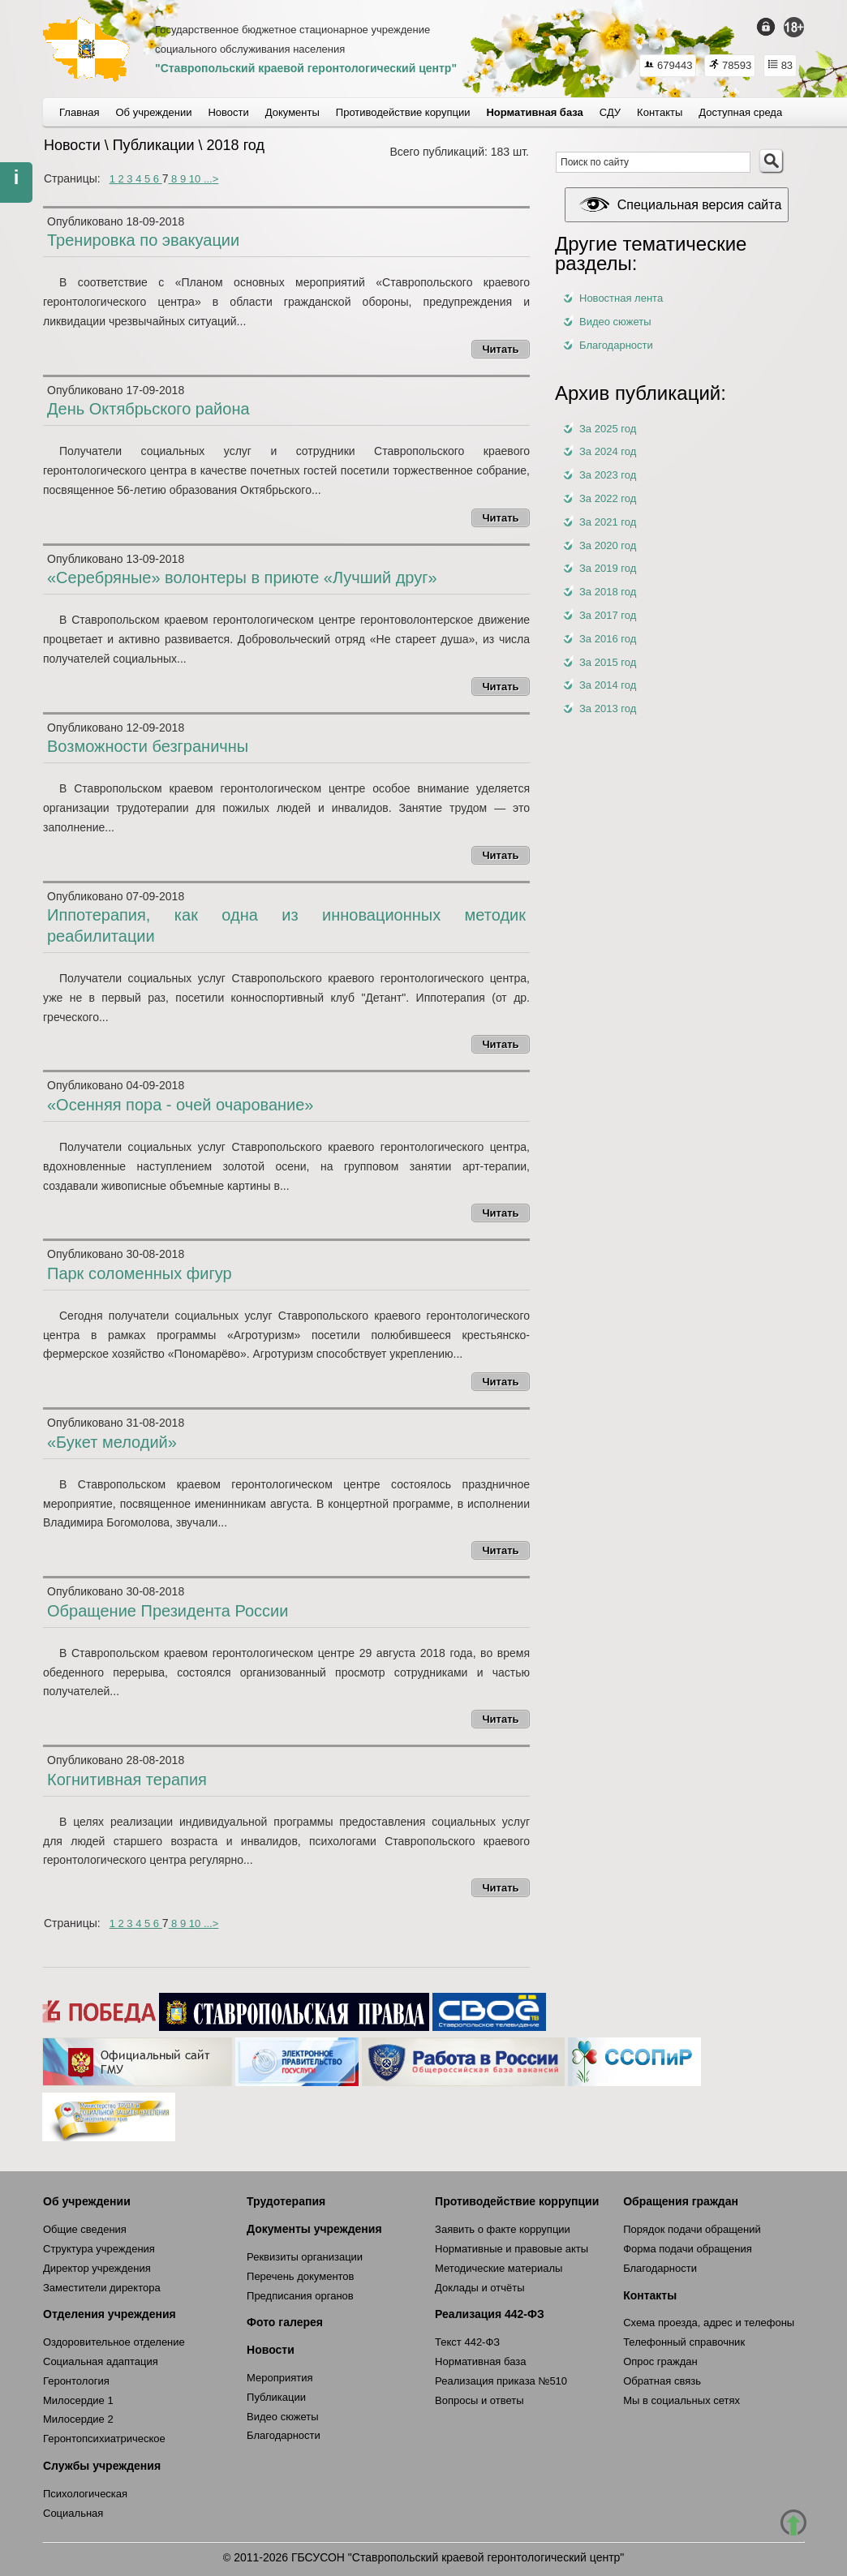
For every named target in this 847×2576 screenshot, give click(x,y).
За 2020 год (607, 545)
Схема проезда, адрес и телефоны (708, 2322)
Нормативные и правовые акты (511, 2249)
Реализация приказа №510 (501, 2381)
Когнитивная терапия (127, 1779)
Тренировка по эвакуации (143, 240)
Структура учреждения (99, 2249)
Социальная (73, 2513)
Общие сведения (85, 2229)
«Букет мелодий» (112, 1442)
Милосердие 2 (78, 2419)
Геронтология (76, 2381)
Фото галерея (285, 2322)
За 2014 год (607, 685)
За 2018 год (607, 592)
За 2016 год (607, 639)
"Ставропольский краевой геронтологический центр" (306, 68)
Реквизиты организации (305, 2257)
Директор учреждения (97, 2268)
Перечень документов (300, 2276)
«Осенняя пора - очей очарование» (180, 1105)
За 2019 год (607, 568)
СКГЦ (86, 49)
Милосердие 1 (78, 2400)
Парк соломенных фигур (139, 1273)
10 (196, 179)
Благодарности (616, 345)
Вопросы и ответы (479, 2400)
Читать (500, 349)
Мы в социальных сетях (681, 2400)
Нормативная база (480, 2361)
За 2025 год (607, 429)
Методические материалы (498, 2268)
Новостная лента (621, 298)
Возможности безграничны (147, 746)
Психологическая (85, 2494)
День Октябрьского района (148, 409)
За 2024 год (607, 451)
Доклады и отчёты (479, 2288)
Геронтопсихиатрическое (104, 2438)
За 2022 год (607, 498)
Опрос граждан (660, 2361)
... (208, 179)
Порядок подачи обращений (692, 2229)
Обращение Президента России (167, 1611)
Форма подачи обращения (687, 2249)
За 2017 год (607, 615)
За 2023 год (607, 475)
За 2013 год (607, 708)
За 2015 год (607, 662)
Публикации (276, 2397)
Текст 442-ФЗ (467, 2342)
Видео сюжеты (615, 322)
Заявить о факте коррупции (502, 2229)
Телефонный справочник (684, 2342)
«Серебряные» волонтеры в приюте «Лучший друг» (242, 577)
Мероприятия (280, 2378)
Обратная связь (662, 2381)
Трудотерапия (286, 2201)
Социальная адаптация (100, 2361)
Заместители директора (102, 2288)
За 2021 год (607, 522)
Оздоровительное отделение (114, 2342)
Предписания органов (300, 2296)
